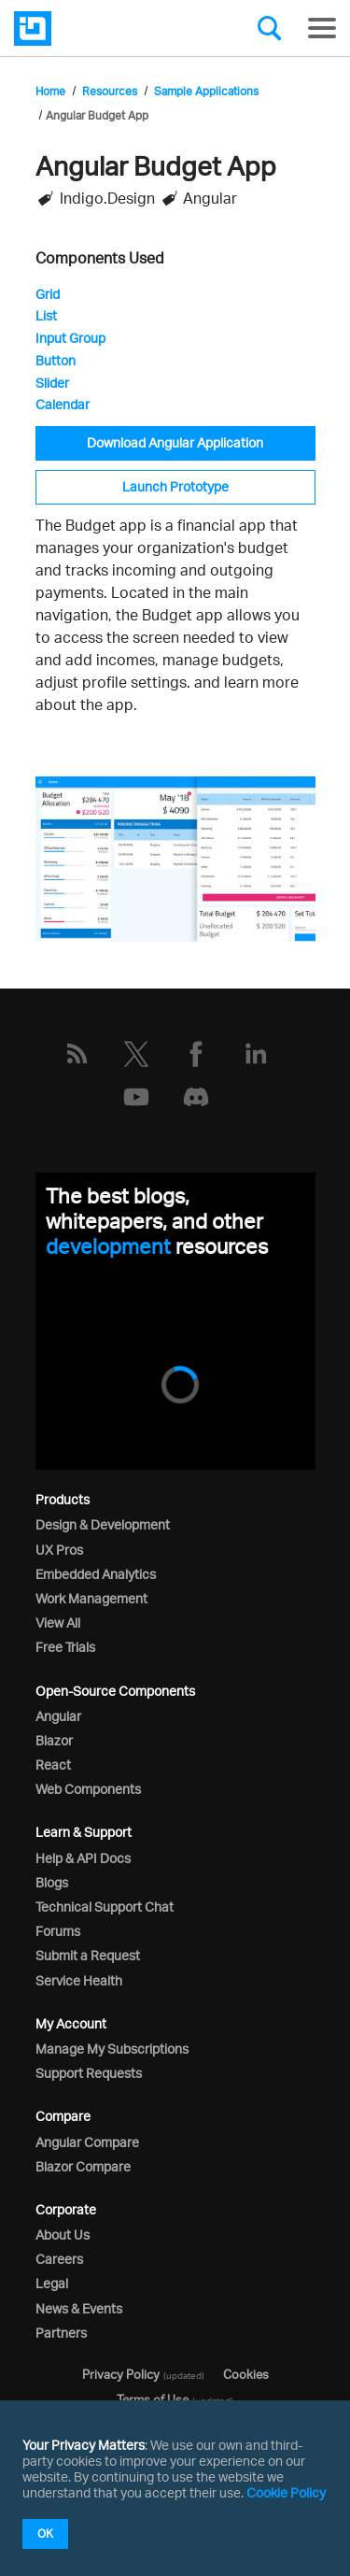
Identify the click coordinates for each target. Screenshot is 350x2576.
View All (57, 1622)
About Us (62, 2234)
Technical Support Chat (104, 1906)
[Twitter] (136, 1054)
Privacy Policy (121, 2374)
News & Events (78, 2308)
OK (45, 2533)
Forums (57, 1931)
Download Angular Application (175, 442)
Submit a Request (87, 1955)
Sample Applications (206, 91)
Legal (51, 2283)
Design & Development (102, 1524)
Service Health (78, 1980)
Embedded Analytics (95, 1574)
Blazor (54, 1740)
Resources (109, 91)
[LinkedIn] (255, 1054)
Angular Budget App (97, 115)
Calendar (62, 404)
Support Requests (88, 2073)
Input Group (70, 338)
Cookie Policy (286, 2492)
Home (50, 91)
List (46, 315)
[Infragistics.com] (107, 28)
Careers (59, 2259)
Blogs (51, 1882)
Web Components (88, 1789)
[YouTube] (136, 1097)
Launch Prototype (175, 486)
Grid (47, 294)
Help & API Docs (83, 1858)
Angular (58, 1716)
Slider (52, 383)
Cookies (246, 2374)
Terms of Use (153, 2399)
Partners (61, 2333)
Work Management (91, 1598)
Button (55, 360)
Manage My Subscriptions (112, 2049)
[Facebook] (196, 1054)
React (53, 1764)
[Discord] (196, 1097)
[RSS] (76, 1054)
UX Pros (59, 1550)
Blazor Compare (83, 2166)
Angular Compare (87, 2142)
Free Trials (65, 1647)
